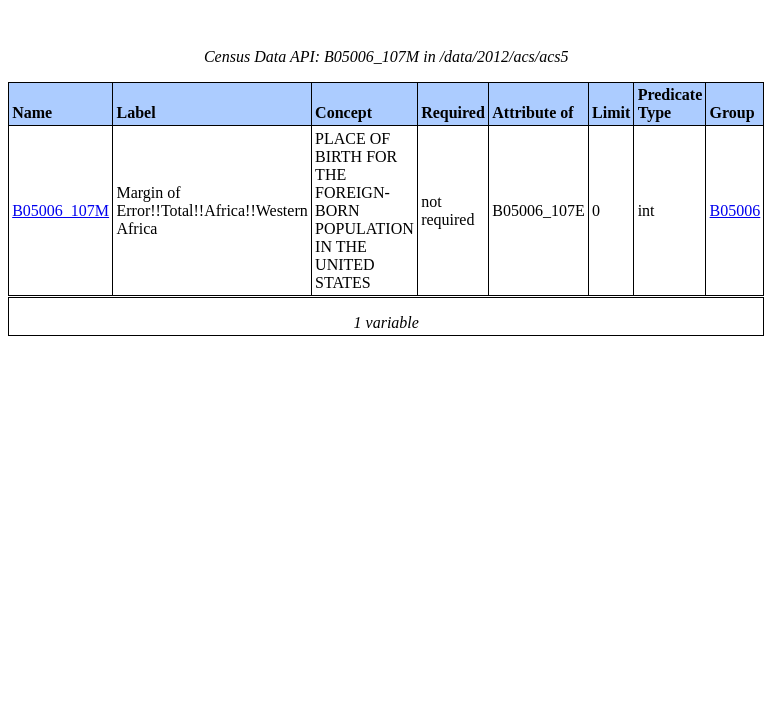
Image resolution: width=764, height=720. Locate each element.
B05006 (735, 210)
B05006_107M (60, 210)
